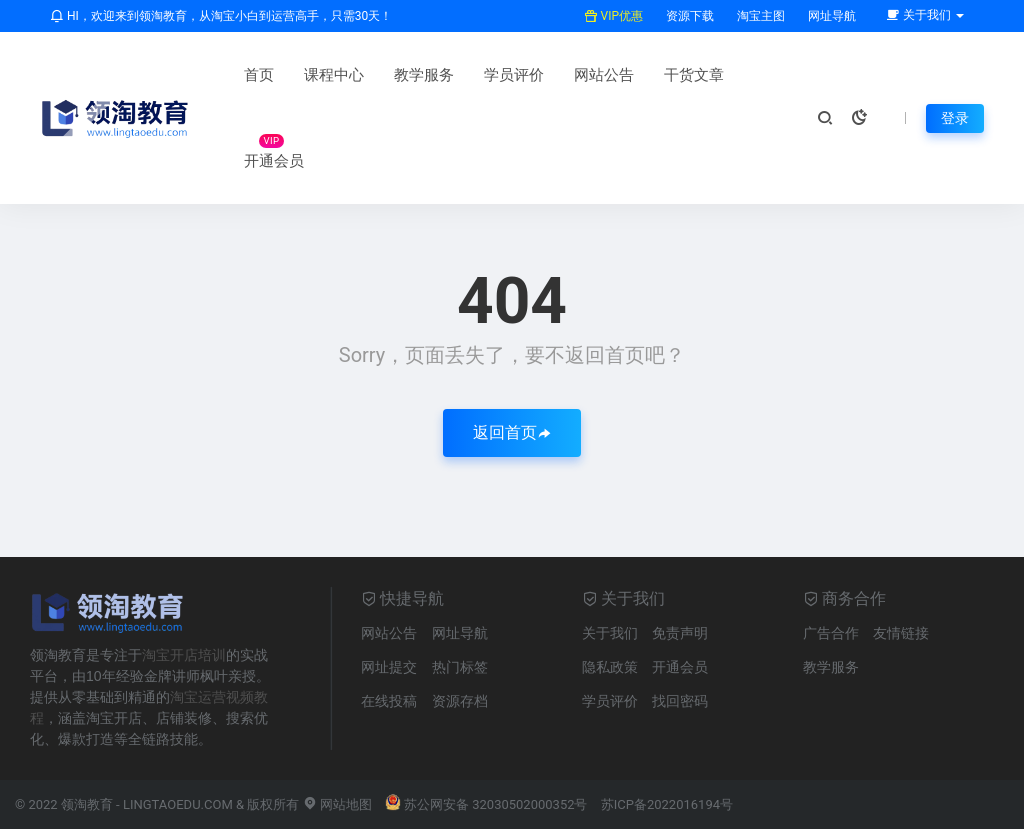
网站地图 (337, 804)
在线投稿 (389, 701)
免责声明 (680, 633)
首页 (259, 75)
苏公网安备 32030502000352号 (486, 804)
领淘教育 (87, 804)
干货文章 (694, 75)
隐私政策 (610, 667)
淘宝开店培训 (184, 655)
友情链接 (901, 633)
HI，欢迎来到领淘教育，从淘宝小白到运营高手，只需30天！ (221, 16)
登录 (955, 118)
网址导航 (830, 16)
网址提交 (389, 667)
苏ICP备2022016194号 (667, 804)
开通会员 (274, 161)
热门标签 (460, 667)
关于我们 (610, 633)
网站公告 (604, 75)
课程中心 (334, 75)
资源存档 (460, 701)
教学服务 (424, 75)
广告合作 (831, 633)
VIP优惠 (613, 16)
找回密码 (680, 701)
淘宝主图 (759, 16)
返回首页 (512, 432)
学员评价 (514, 75)
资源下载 (688, 16)
